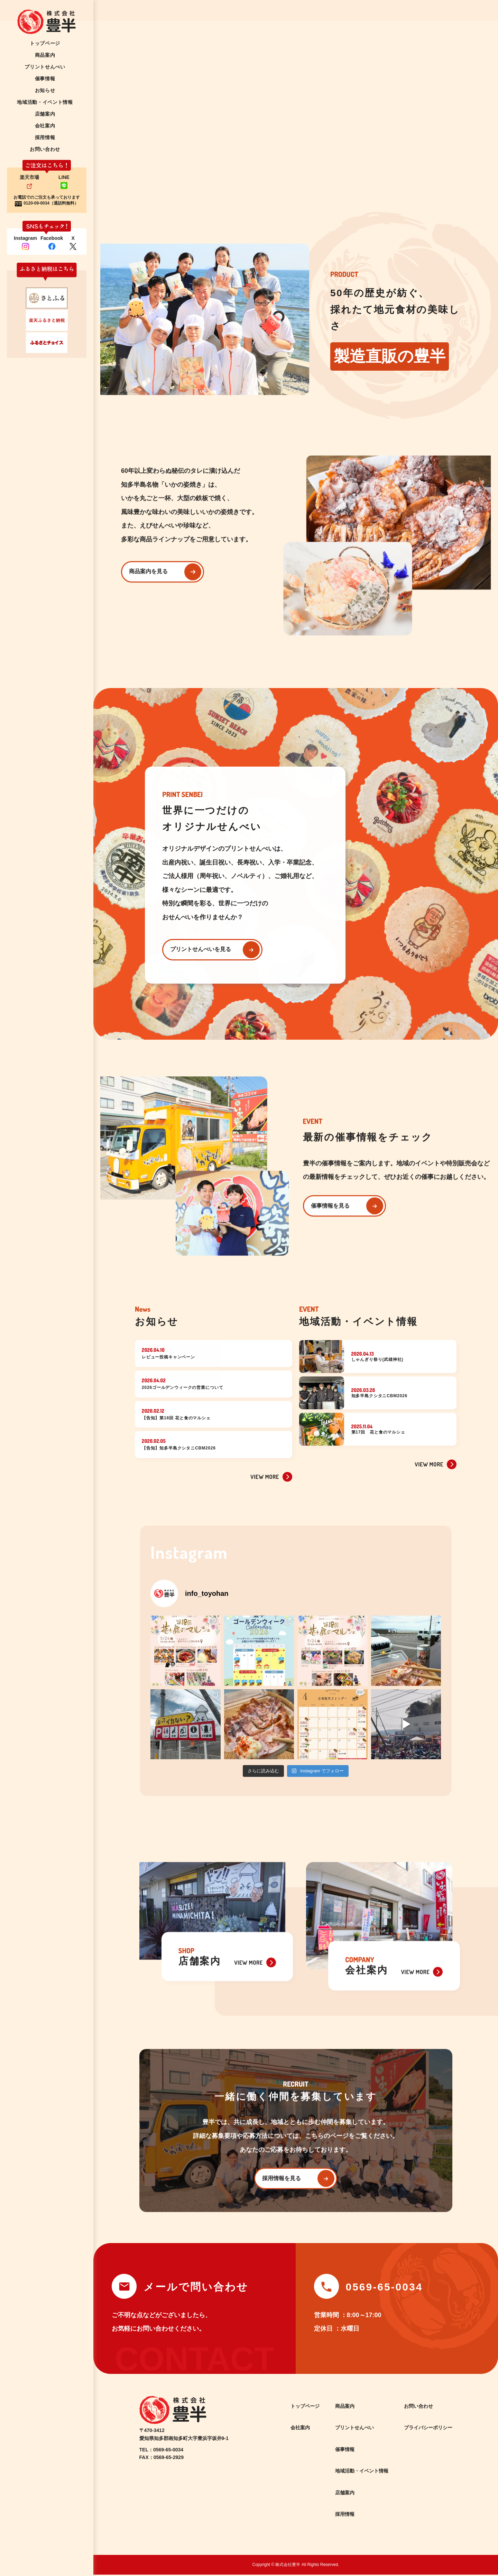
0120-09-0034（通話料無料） (51, 203)
